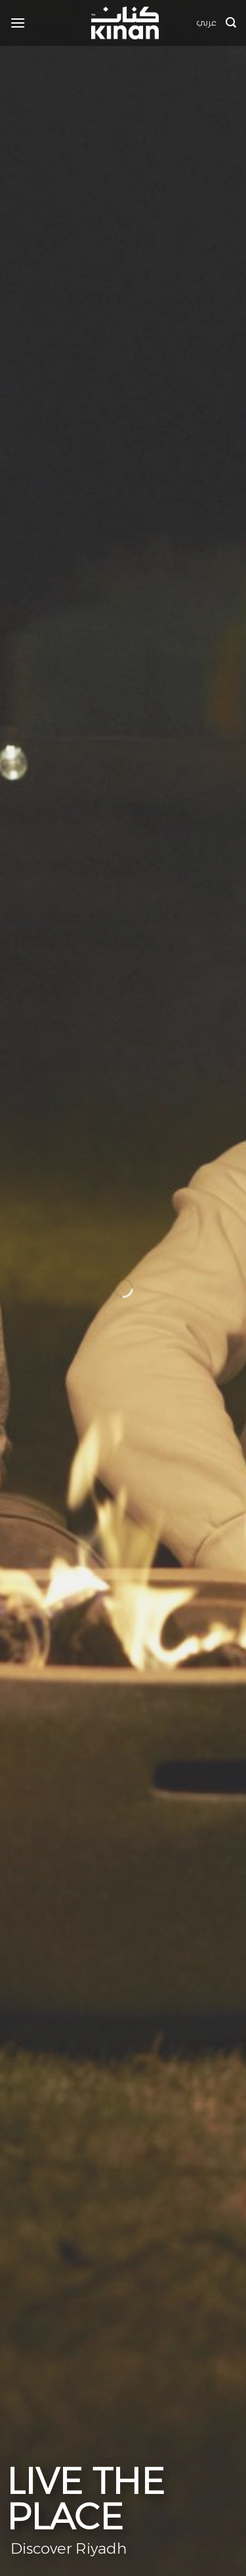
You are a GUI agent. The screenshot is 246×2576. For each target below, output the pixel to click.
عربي (206, 23)
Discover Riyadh (67, 2548)
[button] (18, 23)
